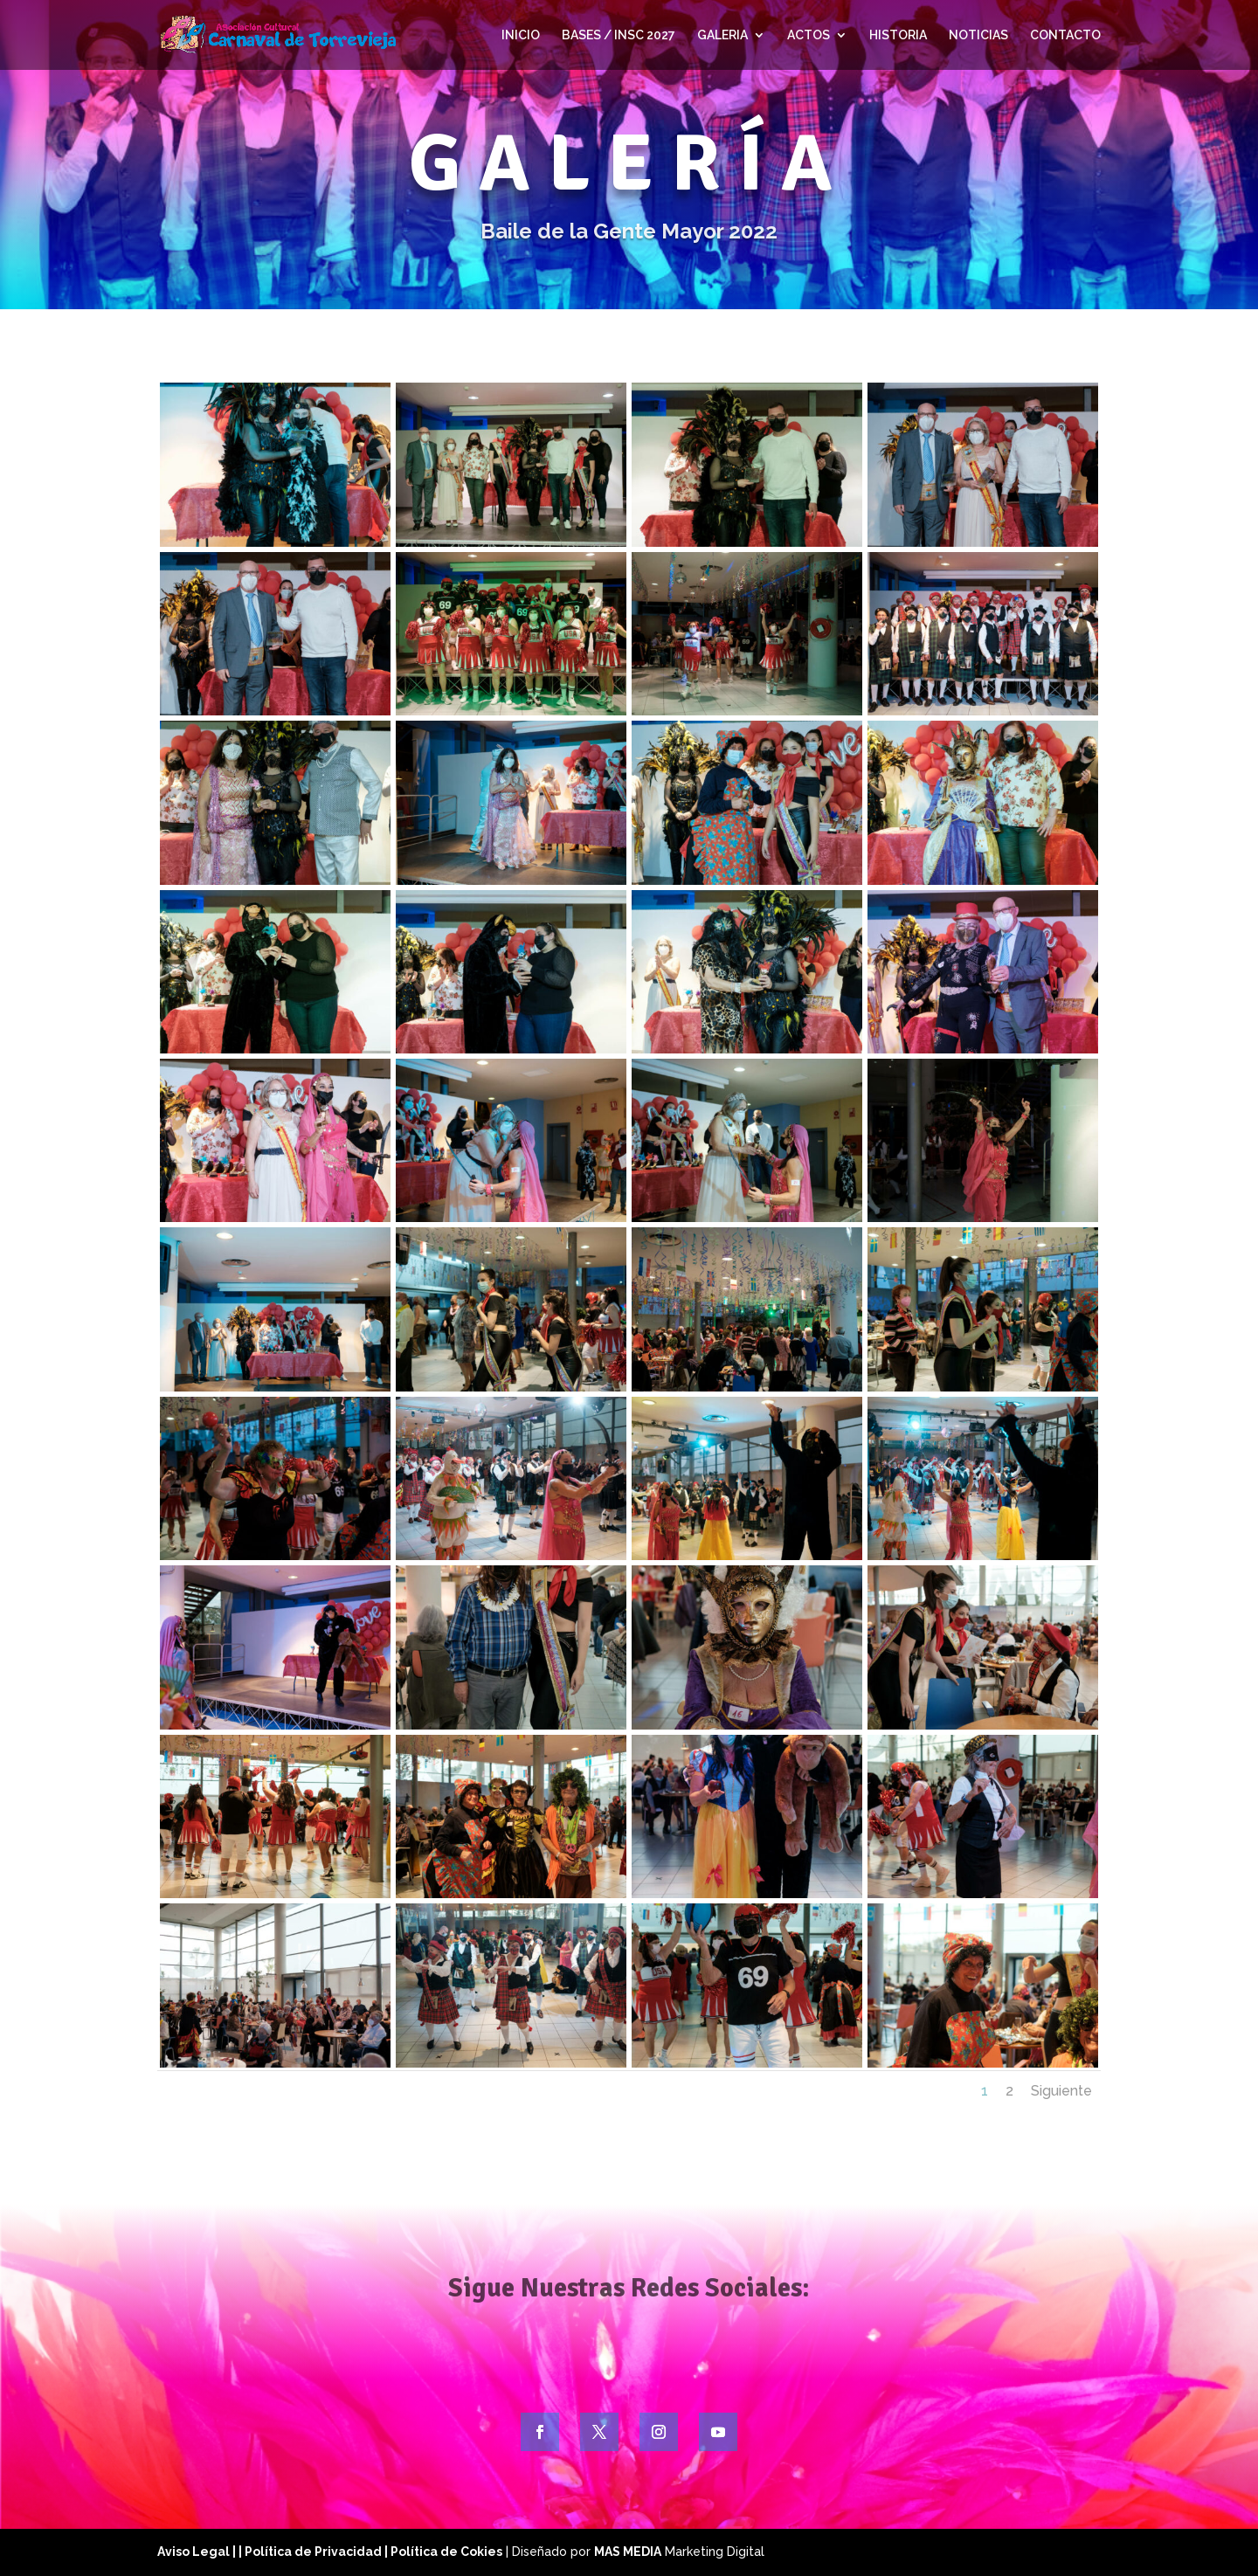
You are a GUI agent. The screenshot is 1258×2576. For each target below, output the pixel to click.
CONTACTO (1065, 35)
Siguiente (1061, 2090)
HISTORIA (898, 35)
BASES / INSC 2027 (618, 35)
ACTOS (808, 35)
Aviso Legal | (197, 2552)
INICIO (520, 35)
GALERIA (722, 35)
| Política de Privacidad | (314, 2552)
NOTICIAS (978, 35)
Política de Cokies (446, 2552)
